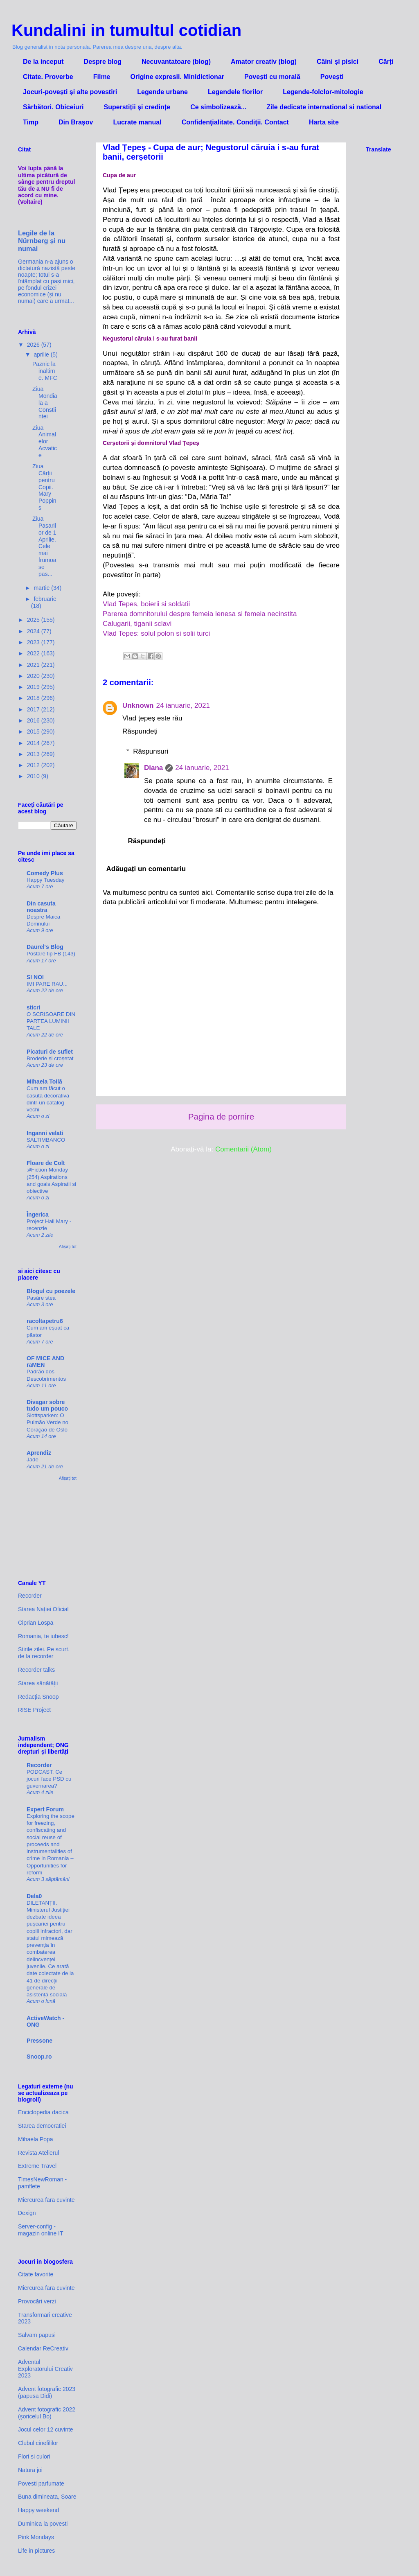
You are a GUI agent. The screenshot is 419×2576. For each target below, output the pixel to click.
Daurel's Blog (45, 947)
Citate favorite (35, 2274)
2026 (34, 344)
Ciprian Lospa (35, 1622)
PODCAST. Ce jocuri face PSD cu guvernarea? (49, 1779)
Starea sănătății (38, 1683)
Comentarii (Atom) (243, 1149)
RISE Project (34, 1710)
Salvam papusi (37, 2335)
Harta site (324, 122)
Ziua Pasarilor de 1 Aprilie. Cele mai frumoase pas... (44, 546)
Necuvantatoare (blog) (176, 61)
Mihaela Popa (35, 2139)
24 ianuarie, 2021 (183, 705)
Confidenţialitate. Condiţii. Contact (235, 122)
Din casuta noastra (41, 906)
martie (42, 588)
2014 (34, 743)
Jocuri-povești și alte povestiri (70, 91)
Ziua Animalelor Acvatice (44, 441)
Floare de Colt (46, 1163)
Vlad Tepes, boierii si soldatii (146, 604)
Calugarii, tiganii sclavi (137, 624)
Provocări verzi (37, 2301)
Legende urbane (162, 91)
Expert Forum (45, 1809)
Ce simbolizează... (218, 107)
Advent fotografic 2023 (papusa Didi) (46, 2392)
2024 (34, 631)
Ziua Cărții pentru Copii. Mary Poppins (44, 487)
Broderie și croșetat (50, 1058)
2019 (34, 687)
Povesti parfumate (41, 2483)
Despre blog (103, 61)
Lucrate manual (137, 122)
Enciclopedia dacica (43, 2112)
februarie (45, 599)
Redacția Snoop (38, 1696)
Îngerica (38, 1214)
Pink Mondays (36, 2537)
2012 (34, 765)
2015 (34, 731)
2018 (34, 698)
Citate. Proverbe (48, 76)
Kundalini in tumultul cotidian (126, 30)
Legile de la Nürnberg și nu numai (41, 240)
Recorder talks (36, 1669)
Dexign (27, 2213)
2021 (34, 664)
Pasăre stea (41, 1298)
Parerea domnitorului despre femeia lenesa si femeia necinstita (200, 614)
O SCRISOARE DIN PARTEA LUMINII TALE (51, 1021)
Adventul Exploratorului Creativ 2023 (45, 2369)
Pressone (39, 2040)
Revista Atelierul (38, 2152)
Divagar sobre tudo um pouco (47, 1405)
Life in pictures (36, 2550)
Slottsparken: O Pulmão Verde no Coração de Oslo (47, 1422)
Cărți (385, 61)
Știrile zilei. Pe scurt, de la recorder (44, 1652)
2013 (34, 754)
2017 (34, 709)
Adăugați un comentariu (146, 869)
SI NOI (35, 977)
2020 (34, 676)
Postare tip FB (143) (51, 953)
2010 (34, 776)
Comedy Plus (45, 873)
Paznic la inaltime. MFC (44, 371)
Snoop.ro (39, 2056)
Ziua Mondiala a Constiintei (44, 403)
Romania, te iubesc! (43, 1636)
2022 (34, 653)
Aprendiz (39, 1452)
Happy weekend (38, 2510)
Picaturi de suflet (50, 1051)
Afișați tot (68, 1246)
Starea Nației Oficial (43, 1609)
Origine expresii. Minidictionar (177, 76)
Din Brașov (76, 122)
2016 (34, 720)
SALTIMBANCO (46, 1140)
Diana (153, 768)
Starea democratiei (42, 2125)
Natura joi (30, 2470)
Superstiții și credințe (137, 107)
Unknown (138, 705)
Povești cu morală (272, 76)
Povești (332, 76)
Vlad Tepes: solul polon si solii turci (156, 633)
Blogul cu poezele (51, 1291)
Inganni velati (45, 1133)
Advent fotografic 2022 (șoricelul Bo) (46, 2413)
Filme (101, 76)
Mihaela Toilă (44, 1081)
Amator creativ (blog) (264, 61)
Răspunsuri (150, 751)
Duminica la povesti (43, 2523)
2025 (34, 619)
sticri (33, 1007)
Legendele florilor (235, 91)
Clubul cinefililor (38, 2443)
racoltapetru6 (45, 1321)
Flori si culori (34, 2456)
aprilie (42, 354)
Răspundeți (140, 731)
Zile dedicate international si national (323, 107)
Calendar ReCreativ (43, 2348)
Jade (32, 1459)
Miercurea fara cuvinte (46, 2200)
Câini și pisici (337, 61)
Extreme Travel (37, 2166)
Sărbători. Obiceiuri (53, 107)
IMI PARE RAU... (47, 984)
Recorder (30, 1595)
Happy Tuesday (45, 880)
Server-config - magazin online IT (40, 2230)
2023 (34, 642)
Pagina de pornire (221, 1116)
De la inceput (43, 61)
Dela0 (34, 1896)
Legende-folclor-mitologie (323, 91)
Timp (30, 122)
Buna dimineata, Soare (47, 2496)
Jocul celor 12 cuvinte (45, 2429)
